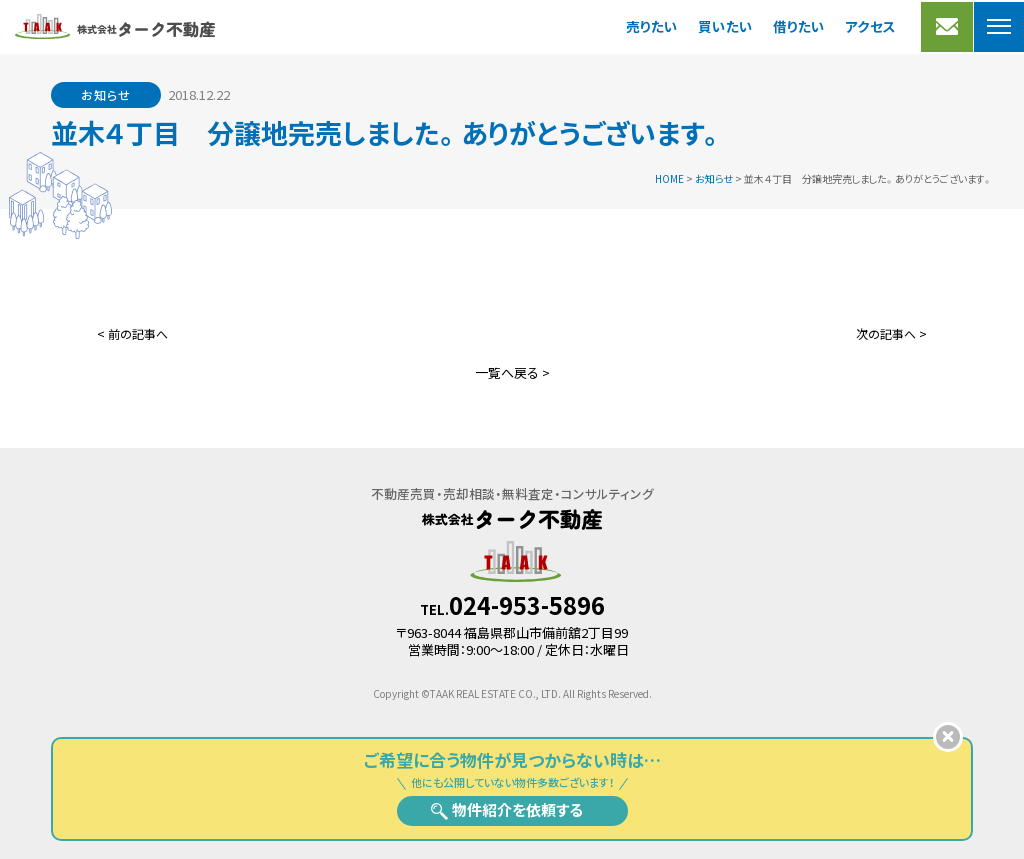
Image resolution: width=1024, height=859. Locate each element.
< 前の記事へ (132, 333)
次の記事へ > (891, 333)
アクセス (870, 26)
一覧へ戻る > (512, 372)
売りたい (652, 26)
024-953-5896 (527, 605)
